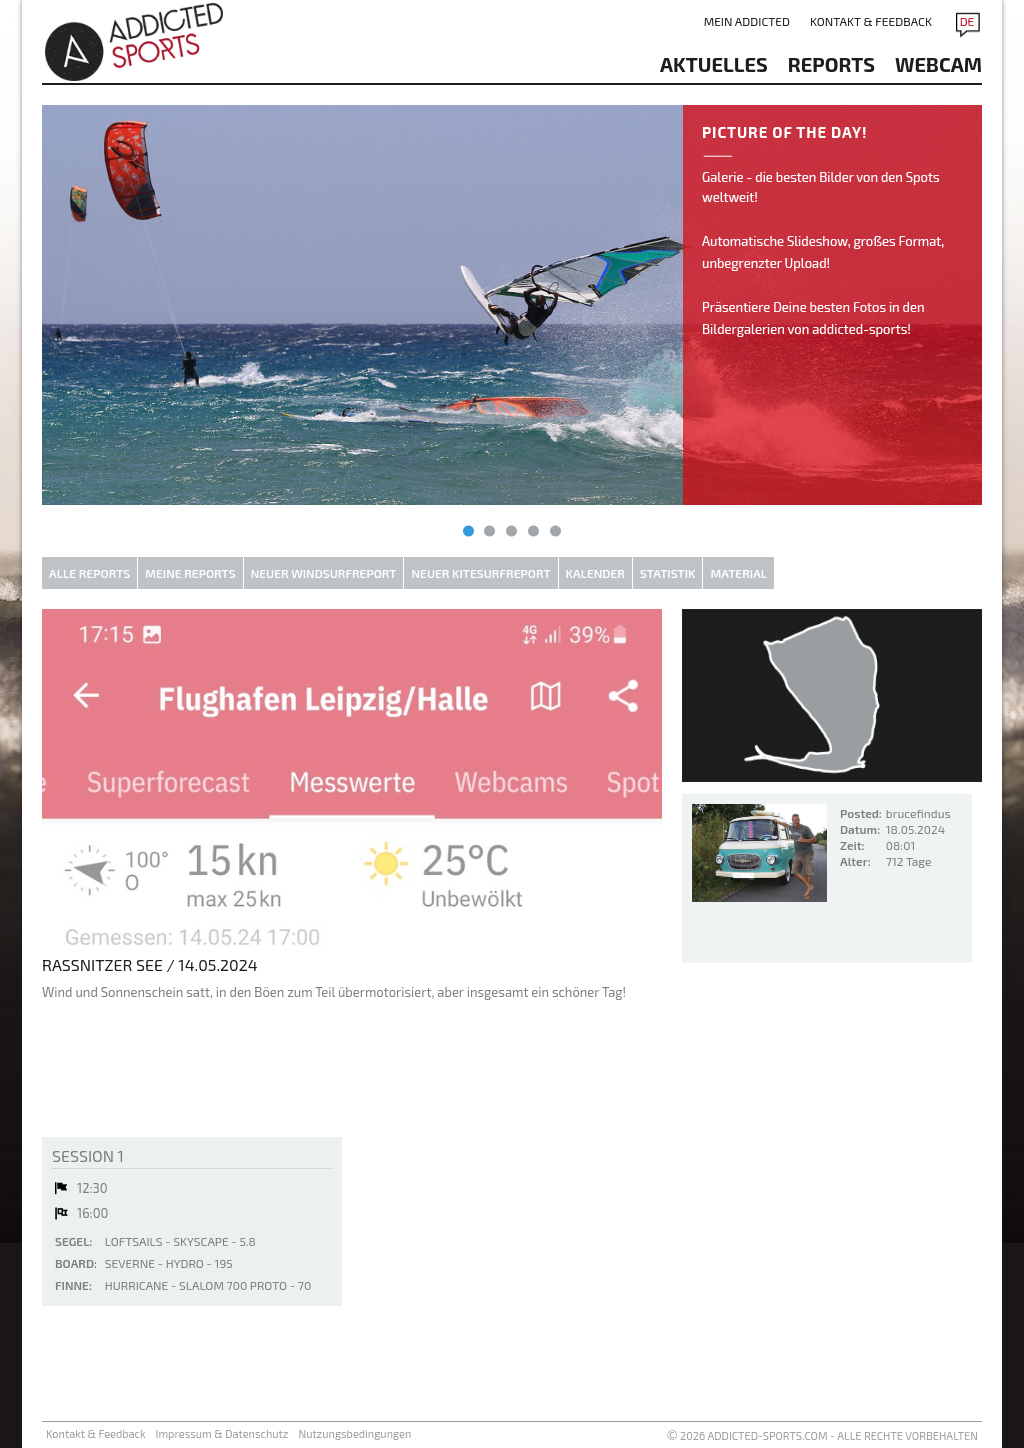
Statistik (668, 573)
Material (738, 573)
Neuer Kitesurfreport (480, 573)
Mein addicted (747, 21)
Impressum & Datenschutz (222, 1433)
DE (967, 21)
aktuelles (714, 64)
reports (831, 64)
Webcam (938, 64)
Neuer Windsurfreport (324, 573)
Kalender (595, 573)
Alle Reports (89, 573)
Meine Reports (190, 573)
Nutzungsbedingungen (354, 1433)
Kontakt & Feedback (871, 21)
